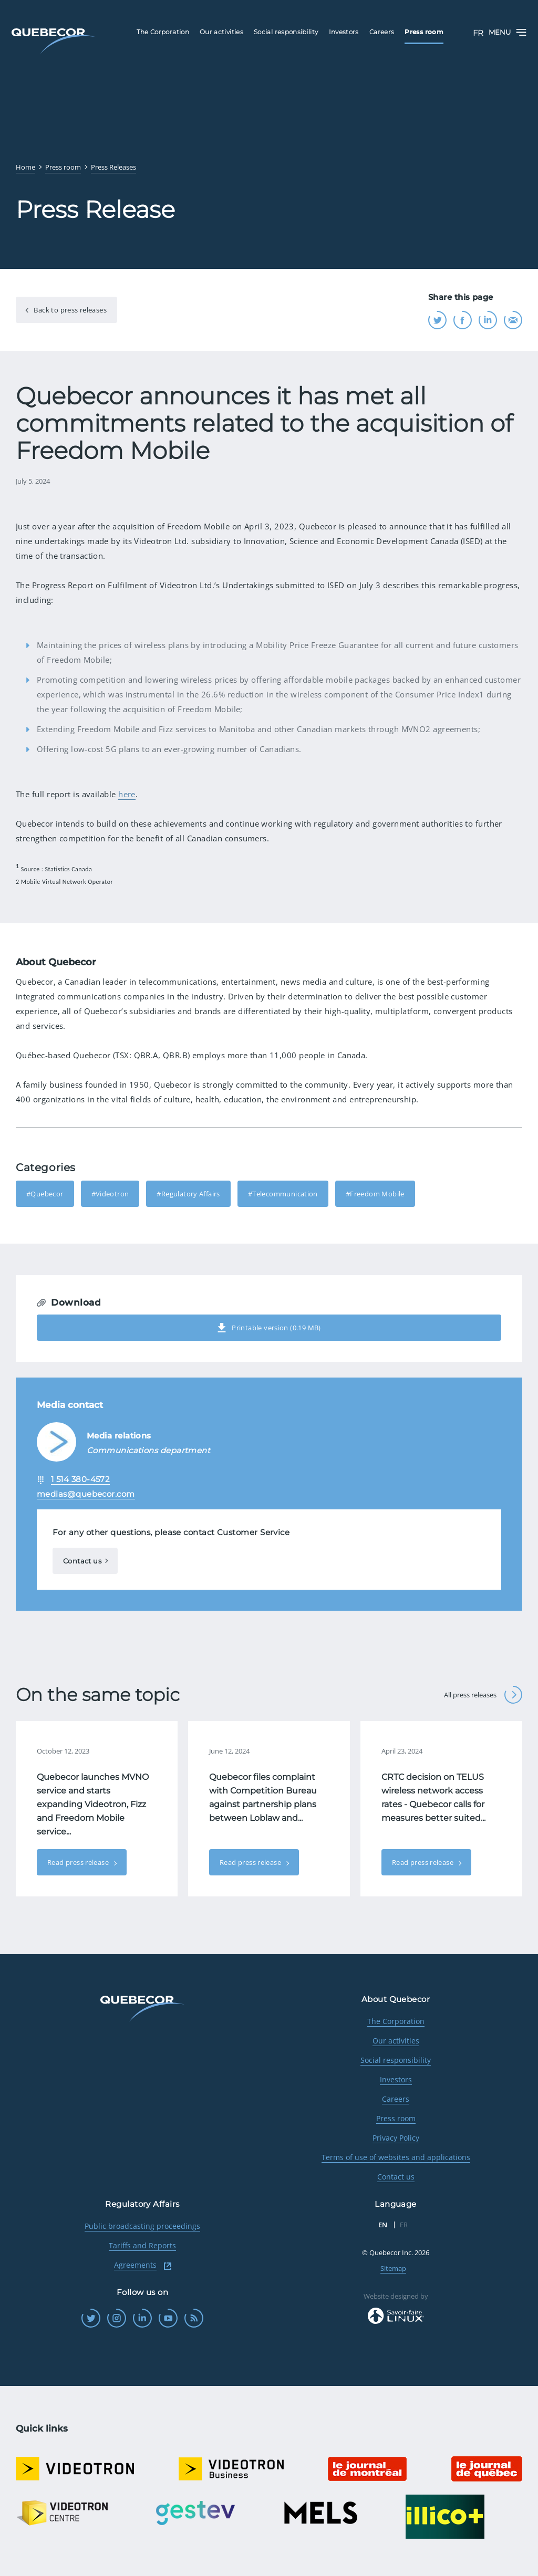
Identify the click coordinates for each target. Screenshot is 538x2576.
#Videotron (110, 1193)
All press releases (483, 1695)
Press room (396, 2118)
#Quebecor (45, 1193)
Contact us (82, 1561)
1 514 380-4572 (80, 1479)
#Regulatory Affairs (188, 1193)
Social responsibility (395, 2060)
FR (478, 33)
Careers (395, 2099)
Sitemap (393, 2268)
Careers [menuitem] (382, 32)
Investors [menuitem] (344, 32)
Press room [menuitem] (424, 32)
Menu (507, 32)
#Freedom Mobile (375, 1193)
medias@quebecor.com (86, 1494)
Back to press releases (69, 310)
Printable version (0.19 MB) (269, 1327)
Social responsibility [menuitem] (286, 32)
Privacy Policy (396, 2138)
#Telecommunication (283, 1193)
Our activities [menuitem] (221, 32)
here (127, 794)
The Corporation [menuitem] (163, 32)
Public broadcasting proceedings (142, 2226)
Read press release (78, 1862)
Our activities (396, 2041)
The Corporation (396, 2021)
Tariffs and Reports (142, 2245)
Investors (396, 2079)
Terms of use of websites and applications (396, 2157)
